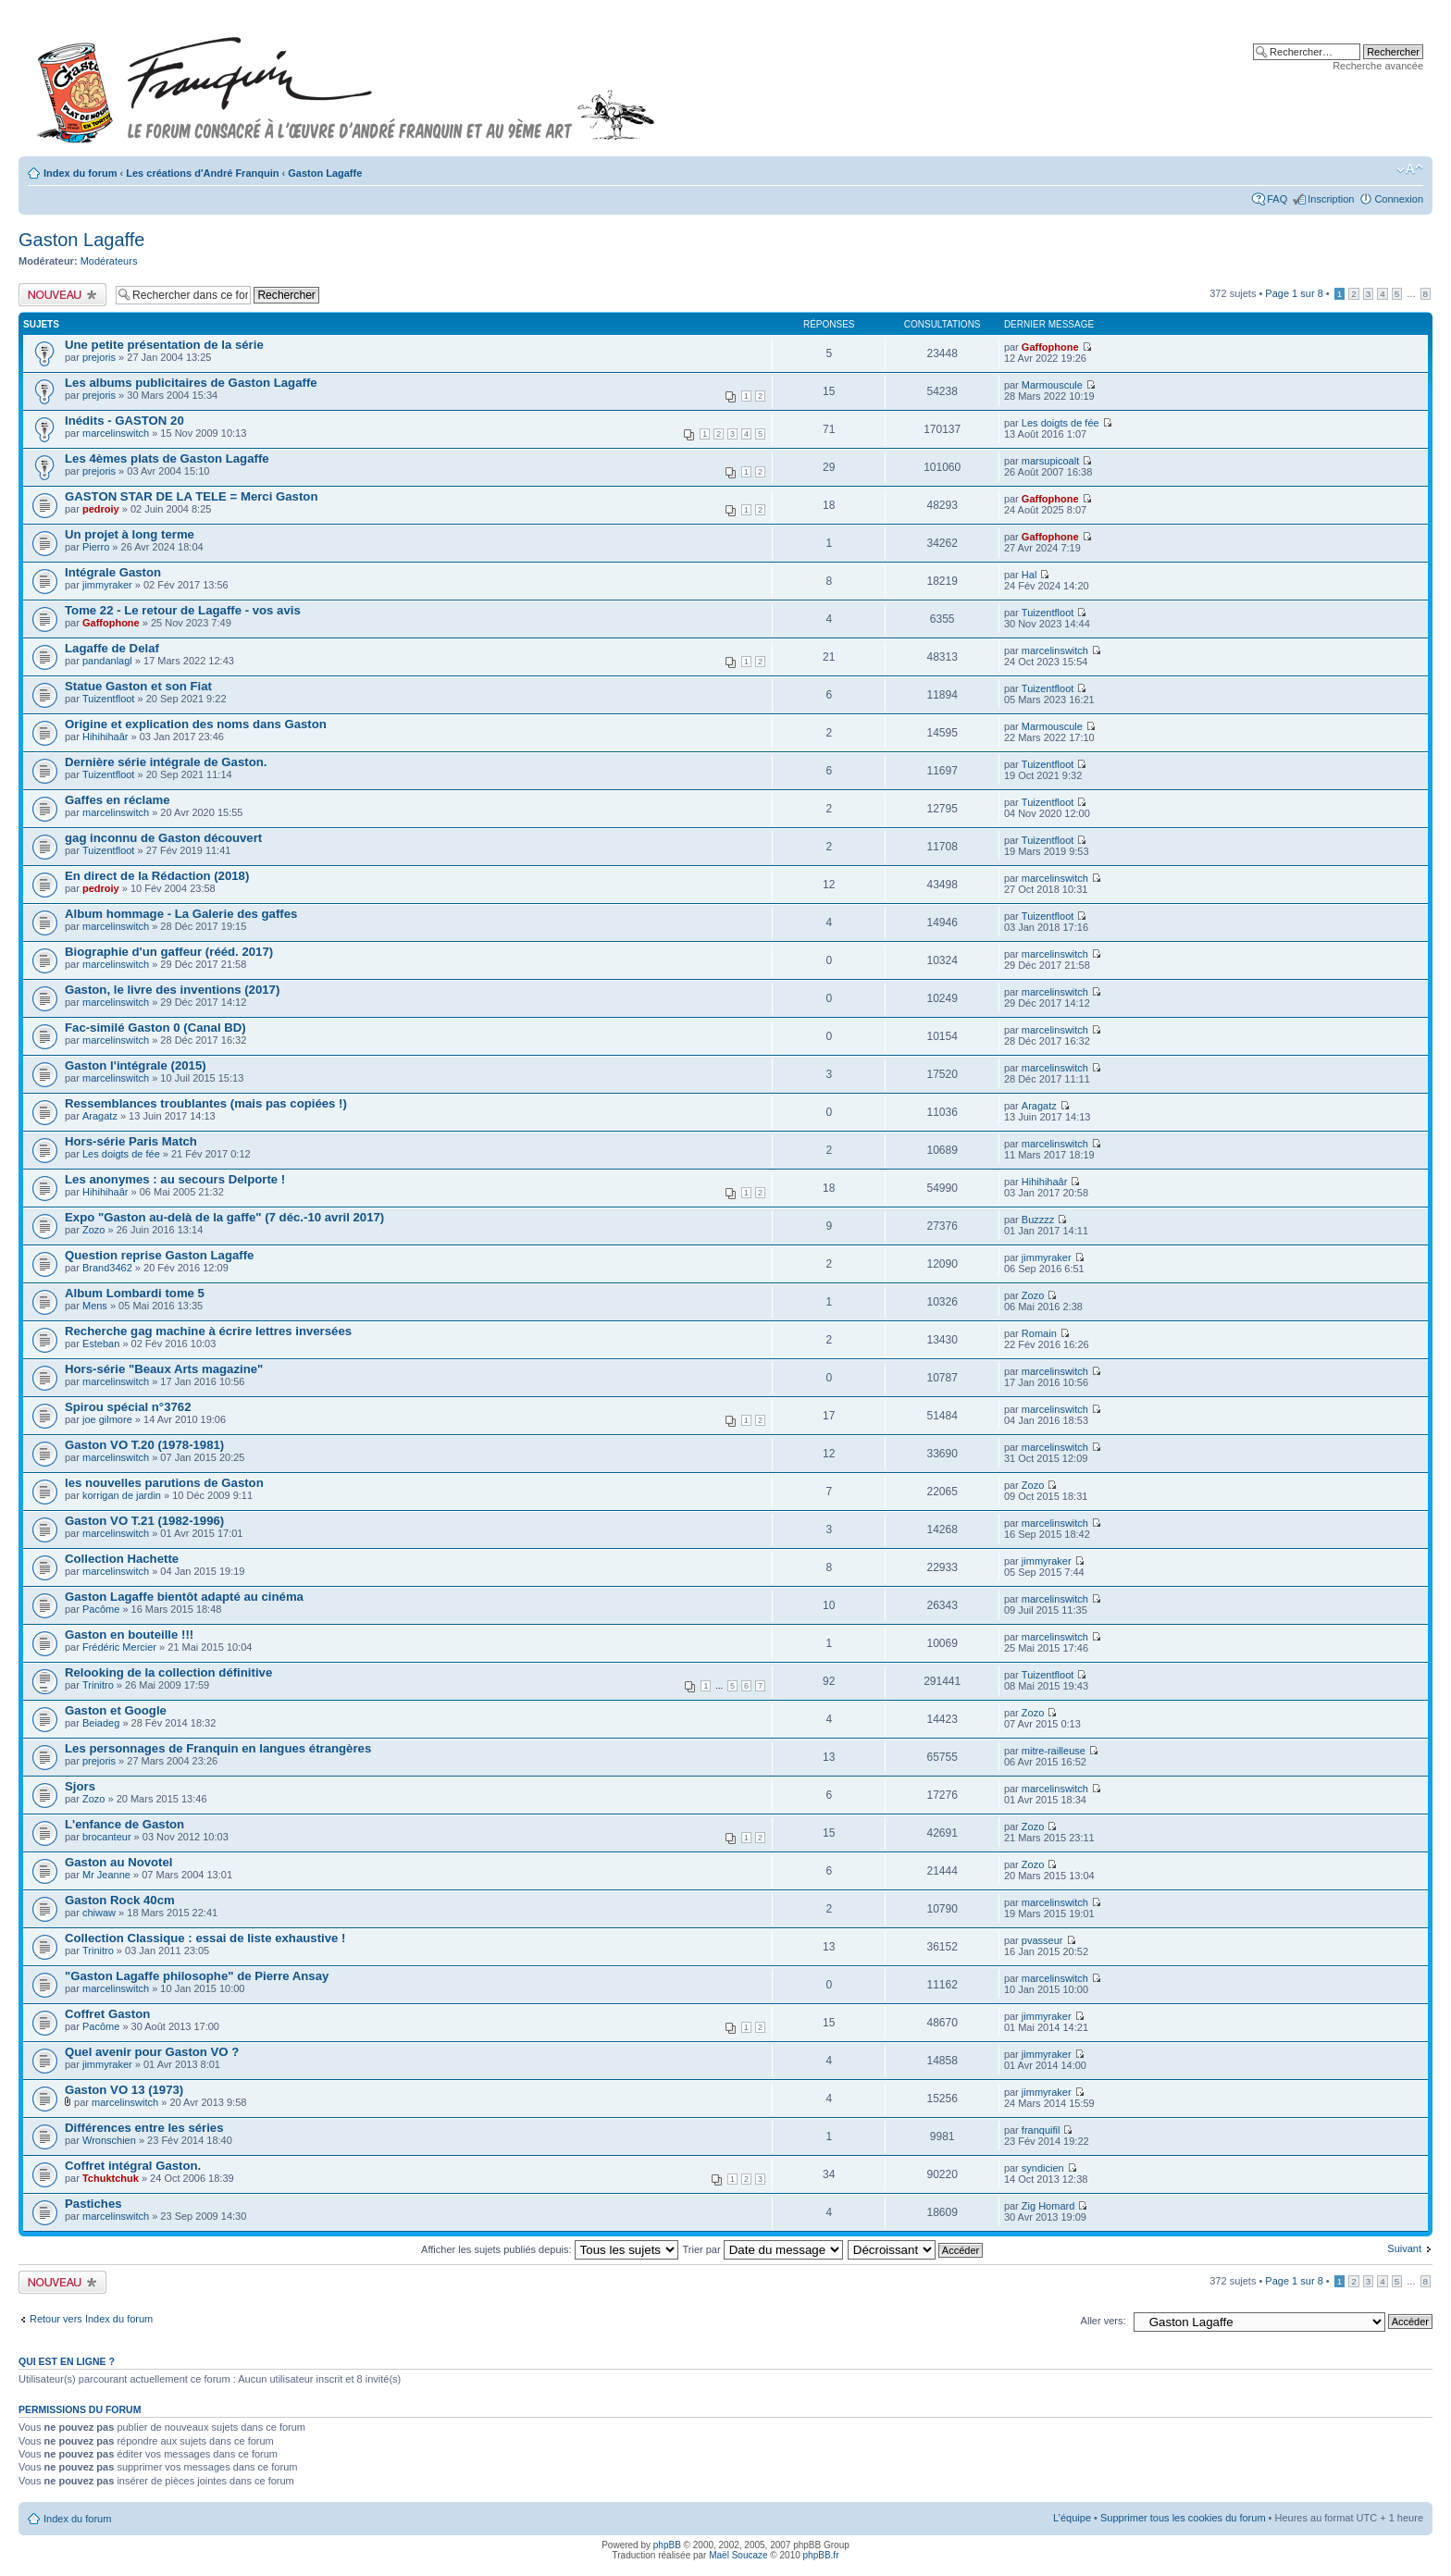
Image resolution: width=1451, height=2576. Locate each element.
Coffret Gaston (107, 2014)
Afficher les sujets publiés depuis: (549, 2249)
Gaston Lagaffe (325, 173)
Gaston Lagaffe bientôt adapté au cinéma (184, 1597)
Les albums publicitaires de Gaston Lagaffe (191, 383)
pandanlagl (107, 660)
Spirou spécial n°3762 (128, 1407)
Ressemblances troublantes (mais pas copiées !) (206, 1103)
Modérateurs (109, 260)
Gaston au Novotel (119, 1862)
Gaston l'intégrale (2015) (135, 1065)
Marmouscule (1052, 384)
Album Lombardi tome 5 (135, 1293)
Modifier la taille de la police (1409, 169)
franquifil (1041, 2130)
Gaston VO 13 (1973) (124, 2090)
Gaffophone (1050, 347)
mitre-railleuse (1053, 1750)
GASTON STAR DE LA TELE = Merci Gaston (191, 496)
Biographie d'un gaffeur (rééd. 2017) (169, 952)
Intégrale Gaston (113, 572)
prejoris (99, 357)
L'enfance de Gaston (124, 1824)
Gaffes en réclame (117, 800)
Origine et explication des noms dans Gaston (196, 724)
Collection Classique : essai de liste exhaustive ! (205, 1938)
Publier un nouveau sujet (62, 294)
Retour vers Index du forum (91, 2318)
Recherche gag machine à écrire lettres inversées (208, 1331)
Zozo (93, 1229)
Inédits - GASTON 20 (124, 420)
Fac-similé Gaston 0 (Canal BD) (155, 1027)
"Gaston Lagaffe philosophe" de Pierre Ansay (197, 1976)
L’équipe (1072, 2517)
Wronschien (109, 2140)
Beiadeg (100, 1722)
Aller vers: (1103, 2320)
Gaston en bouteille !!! (129, 1634)
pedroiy (100, 508)
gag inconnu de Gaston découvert (163, 838)
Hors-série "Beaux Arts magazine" (164, 1369)
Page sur (1293, 293)
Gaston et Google (116, 1710)
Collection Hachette (122, 1559)
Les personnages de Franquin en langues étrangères (218, 1748)
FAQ (1277, 198)
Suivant (1404, 2248)
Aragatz (100, 1115)
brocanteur (106, 1836)
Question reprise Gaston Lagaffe (159, 1255)
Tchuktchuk (110, 2178)
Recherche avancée (1378, 65)
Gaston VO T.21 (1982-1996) (144, 1521)
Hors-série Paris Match (131, 1141)
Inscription (1331, 198)
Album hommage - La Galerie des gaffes (181, 914)
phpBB (667, 2545)
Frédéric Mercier (119, 1647)
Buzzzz (1038, 1219)
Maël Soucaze (738, 2555)
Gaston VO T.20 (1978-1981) (144, 1445)
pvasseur (1042, 1940)
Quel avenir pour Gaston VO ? (152, 2052)
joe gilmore (107, 1419)
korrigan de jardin (121, 1495)
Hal (1029, 574)
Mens (94, 1305)
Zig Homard (1048, 2205)
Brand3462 (107, 1267)
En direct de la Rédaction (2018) (157, 876)
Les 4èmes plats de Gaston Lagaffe (167, 458)
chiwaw (99, 1912)
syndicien (1043, 2168)
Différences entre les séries (144, 2128)
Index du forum (80, 173)
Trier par (762, 2249)
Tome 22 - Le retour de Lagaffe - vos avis (183, 610)
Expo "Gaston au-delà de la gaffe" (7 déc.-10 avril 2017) (224, 1217)
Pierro (95, 546)
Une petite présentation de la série (164, 345)
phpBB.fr (821, 2555)
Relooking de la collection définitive (168, 1672)
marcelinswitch (115, 433)
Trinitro (98, 1684)
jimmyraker (107, 584)
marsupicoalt (1050, 460)
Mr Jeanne (106, 1874)
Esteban (100, 1343)
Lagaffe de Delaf (112, 648)
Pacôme (100, 1609)
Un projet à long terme (129, 534)
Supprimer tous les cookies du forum (1183, 2517)
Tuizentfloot (1047, 612)
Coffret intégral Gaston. (133, 2166)
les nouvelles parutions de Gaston (164, 1483)
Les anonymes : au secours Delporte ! (175, 1179)
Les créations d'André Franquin (202, 173)
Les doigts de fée (1060, 422)
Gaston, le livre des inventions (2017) (172, 990)
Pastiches (93, 2204)
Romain (1039, 1333)
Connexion (1398, 198)
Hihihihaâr (105, 736)
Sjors (80, 1786)
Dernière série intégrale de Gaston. (166, 762)
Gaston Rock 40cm (120, 1900)
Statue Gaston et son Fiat (138, 686)
